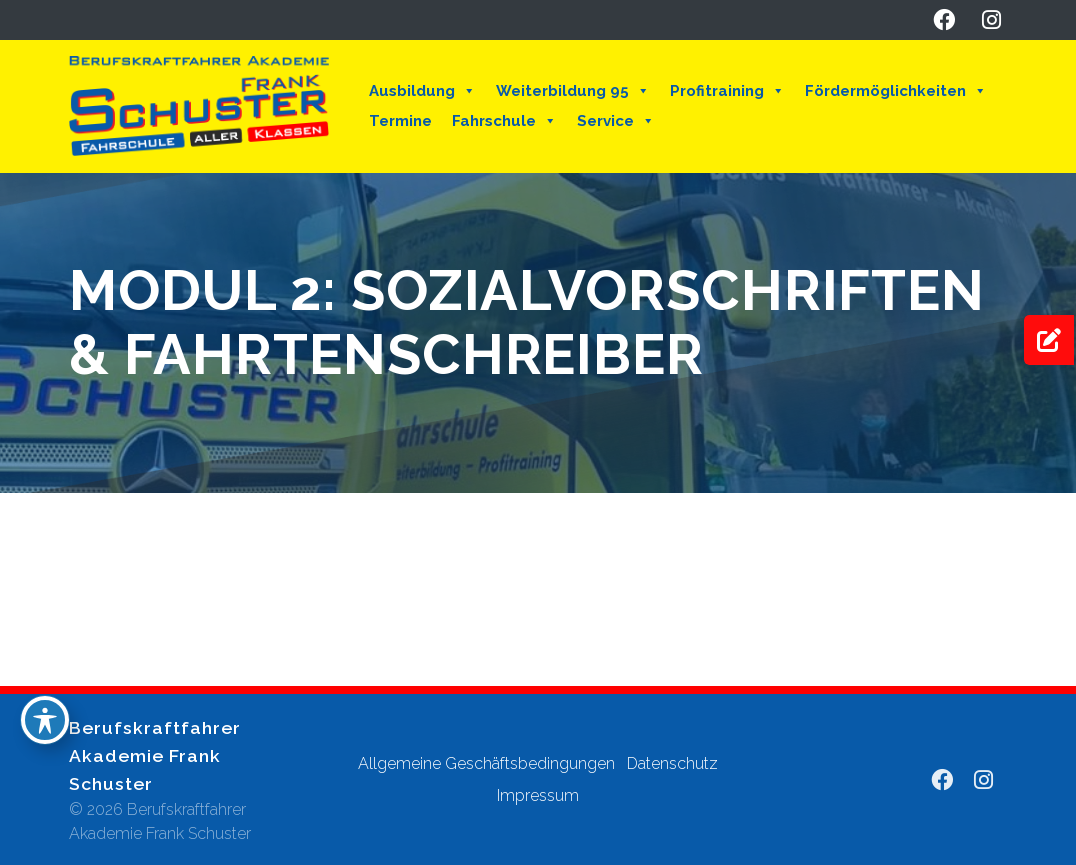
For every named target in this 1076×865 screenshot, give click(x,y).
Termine (400, 121)
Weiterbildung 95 (573, 91)
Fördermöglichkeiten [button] (896, 91)
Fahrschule (504, 121)
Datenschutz (672, 763)
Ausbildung (422, 91)
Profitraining (727, 91)
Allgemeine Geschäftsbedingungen (486, 763)
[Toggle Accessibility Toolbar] (45, 720)
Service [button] (616, 121)
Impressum (538, 795)
